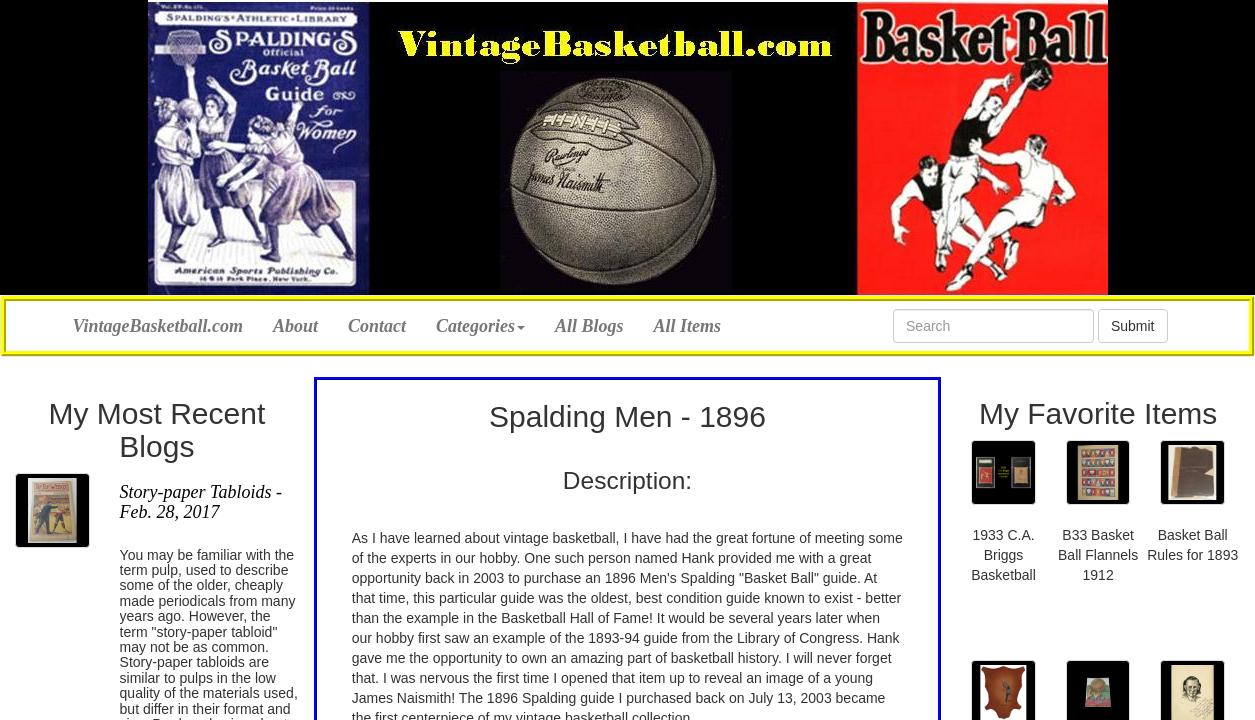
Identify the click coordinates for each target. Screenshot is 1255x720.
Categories (480, 326)
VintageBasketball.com (158, 323)
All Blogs (589, 326)
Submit (1133, 326)
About (295, 326)
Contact (377, 326)
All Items (688, 326)
